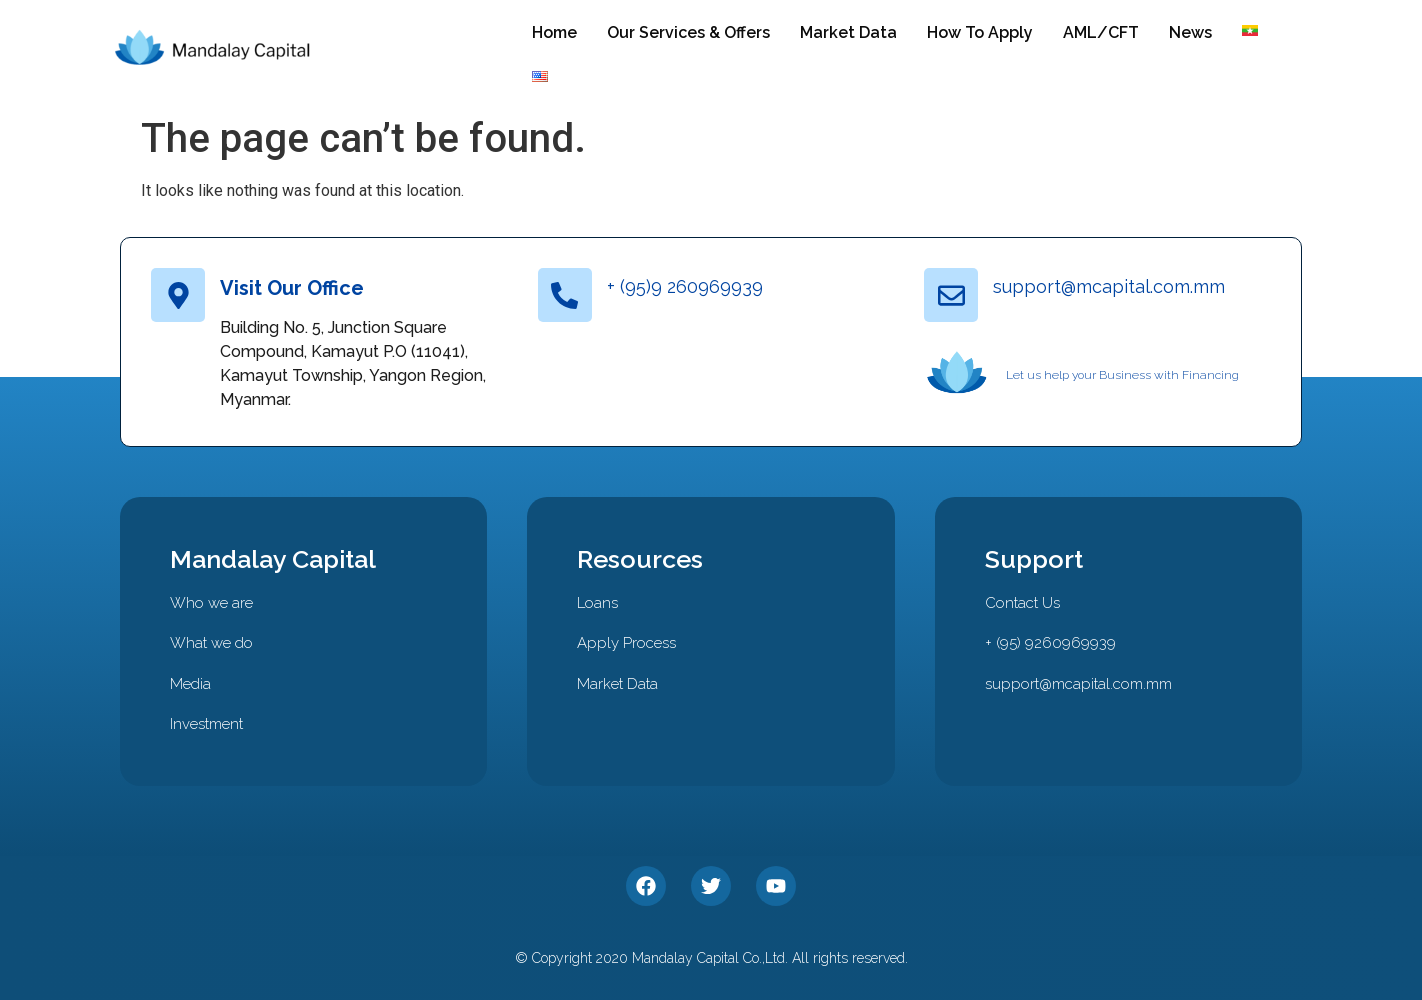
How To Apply (980, 32)
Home (554, 32)
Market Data (848, 32)
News (1190, 32)
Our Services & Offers (688, 32)
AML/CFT (1101, 32)
